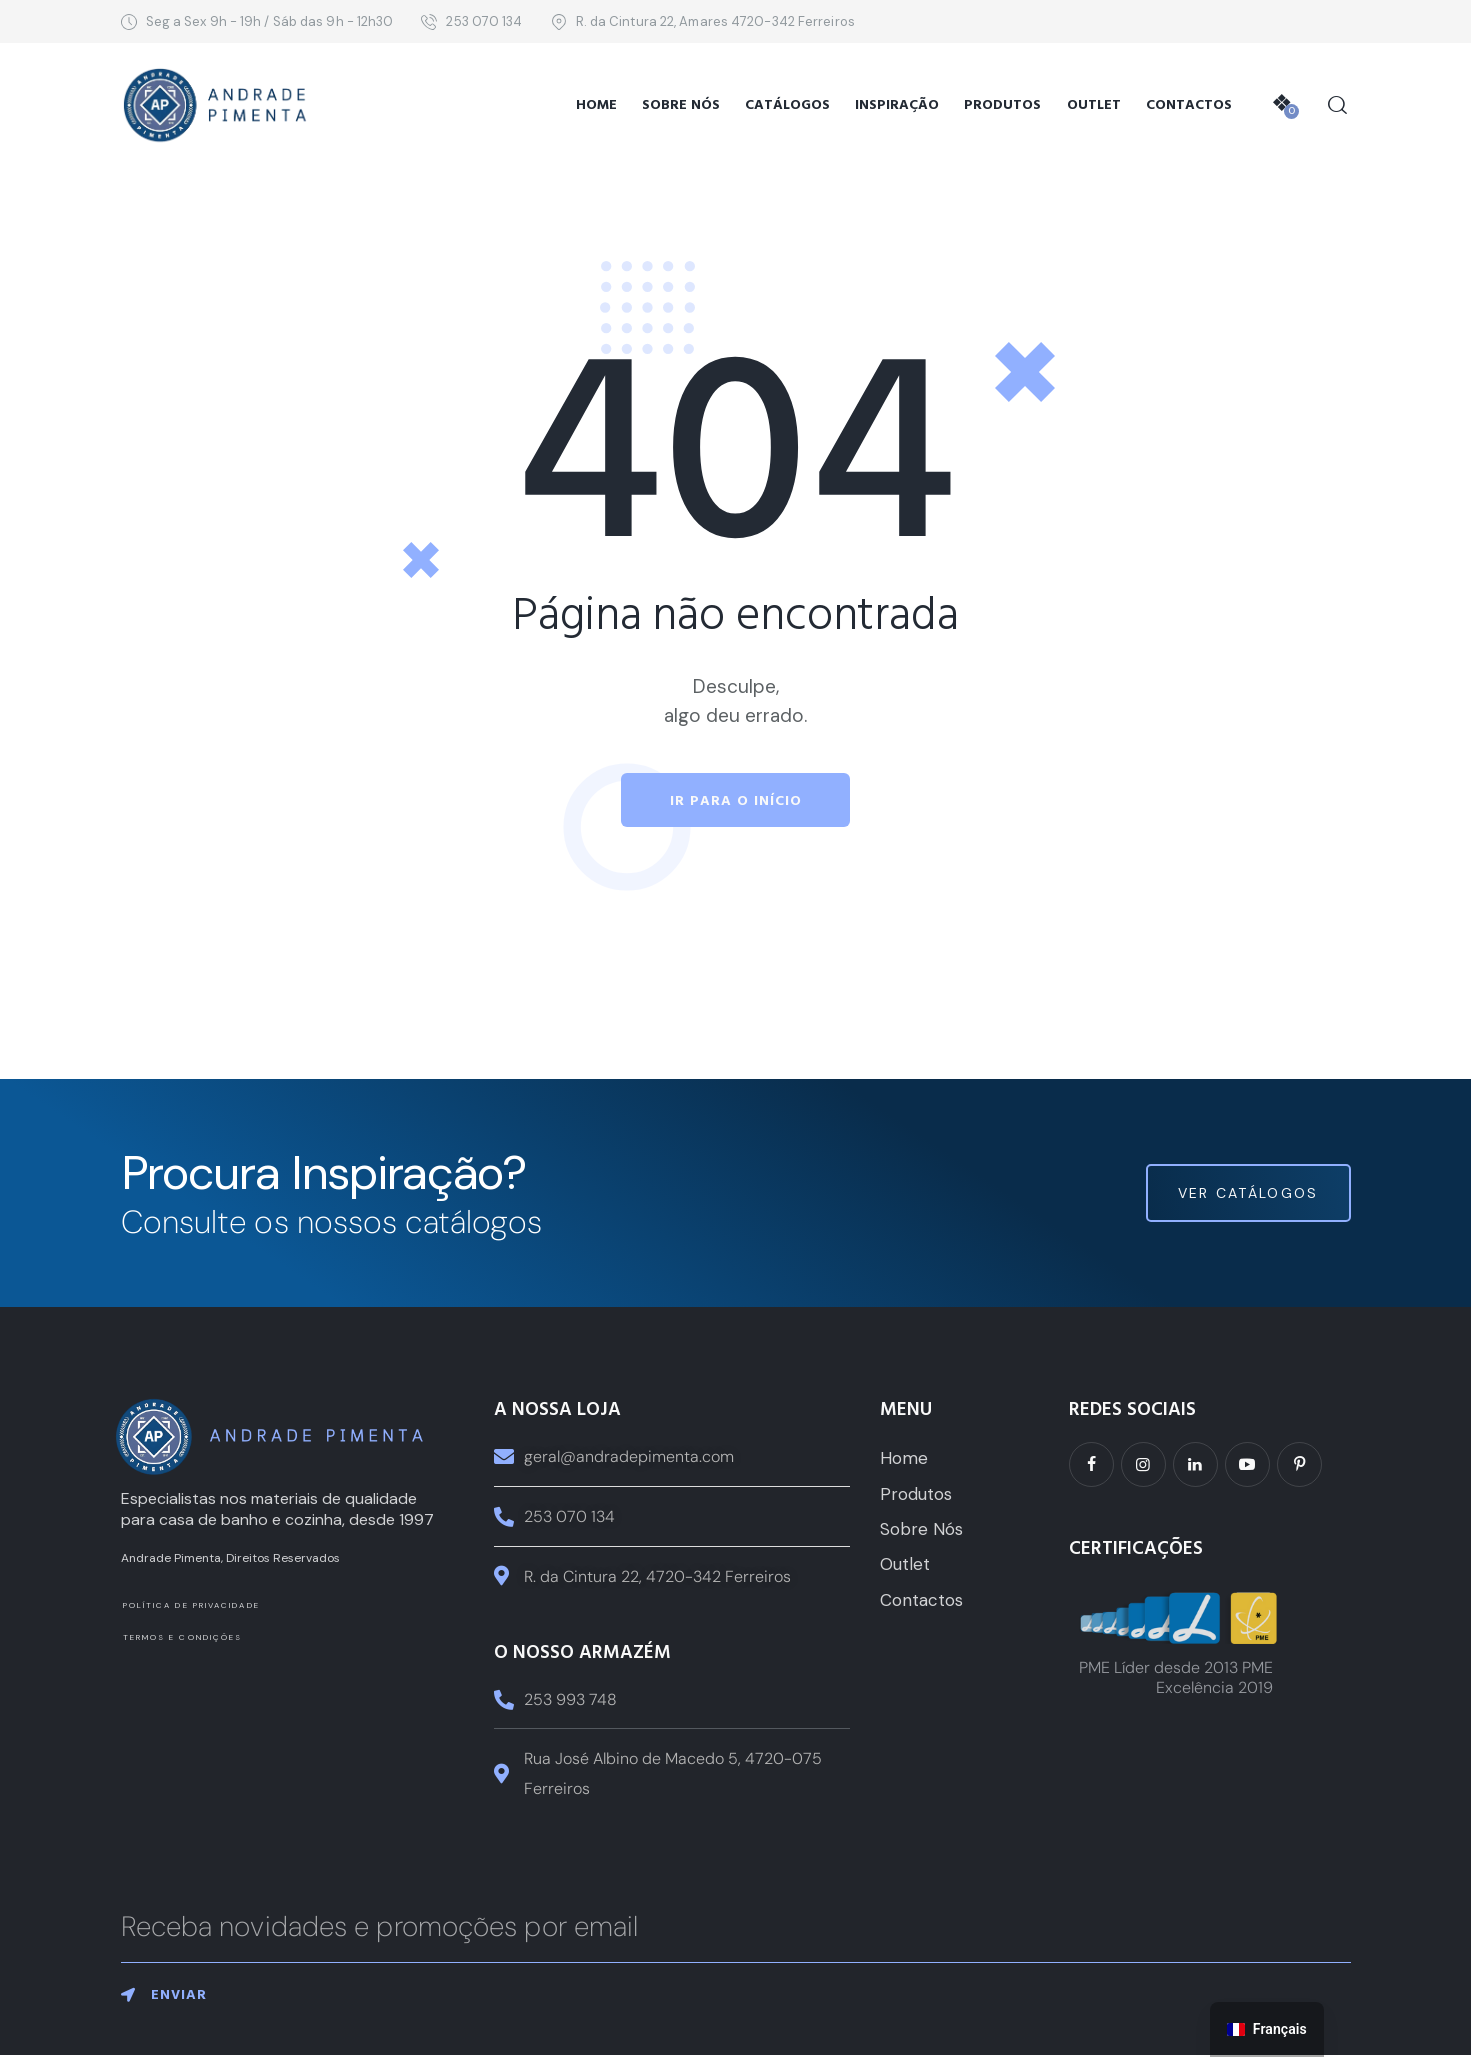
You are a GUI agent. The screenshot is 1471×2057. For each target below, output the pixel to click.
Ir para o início (736, 801)
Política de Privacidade (191, 1606)
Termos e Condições (183, 1638)
